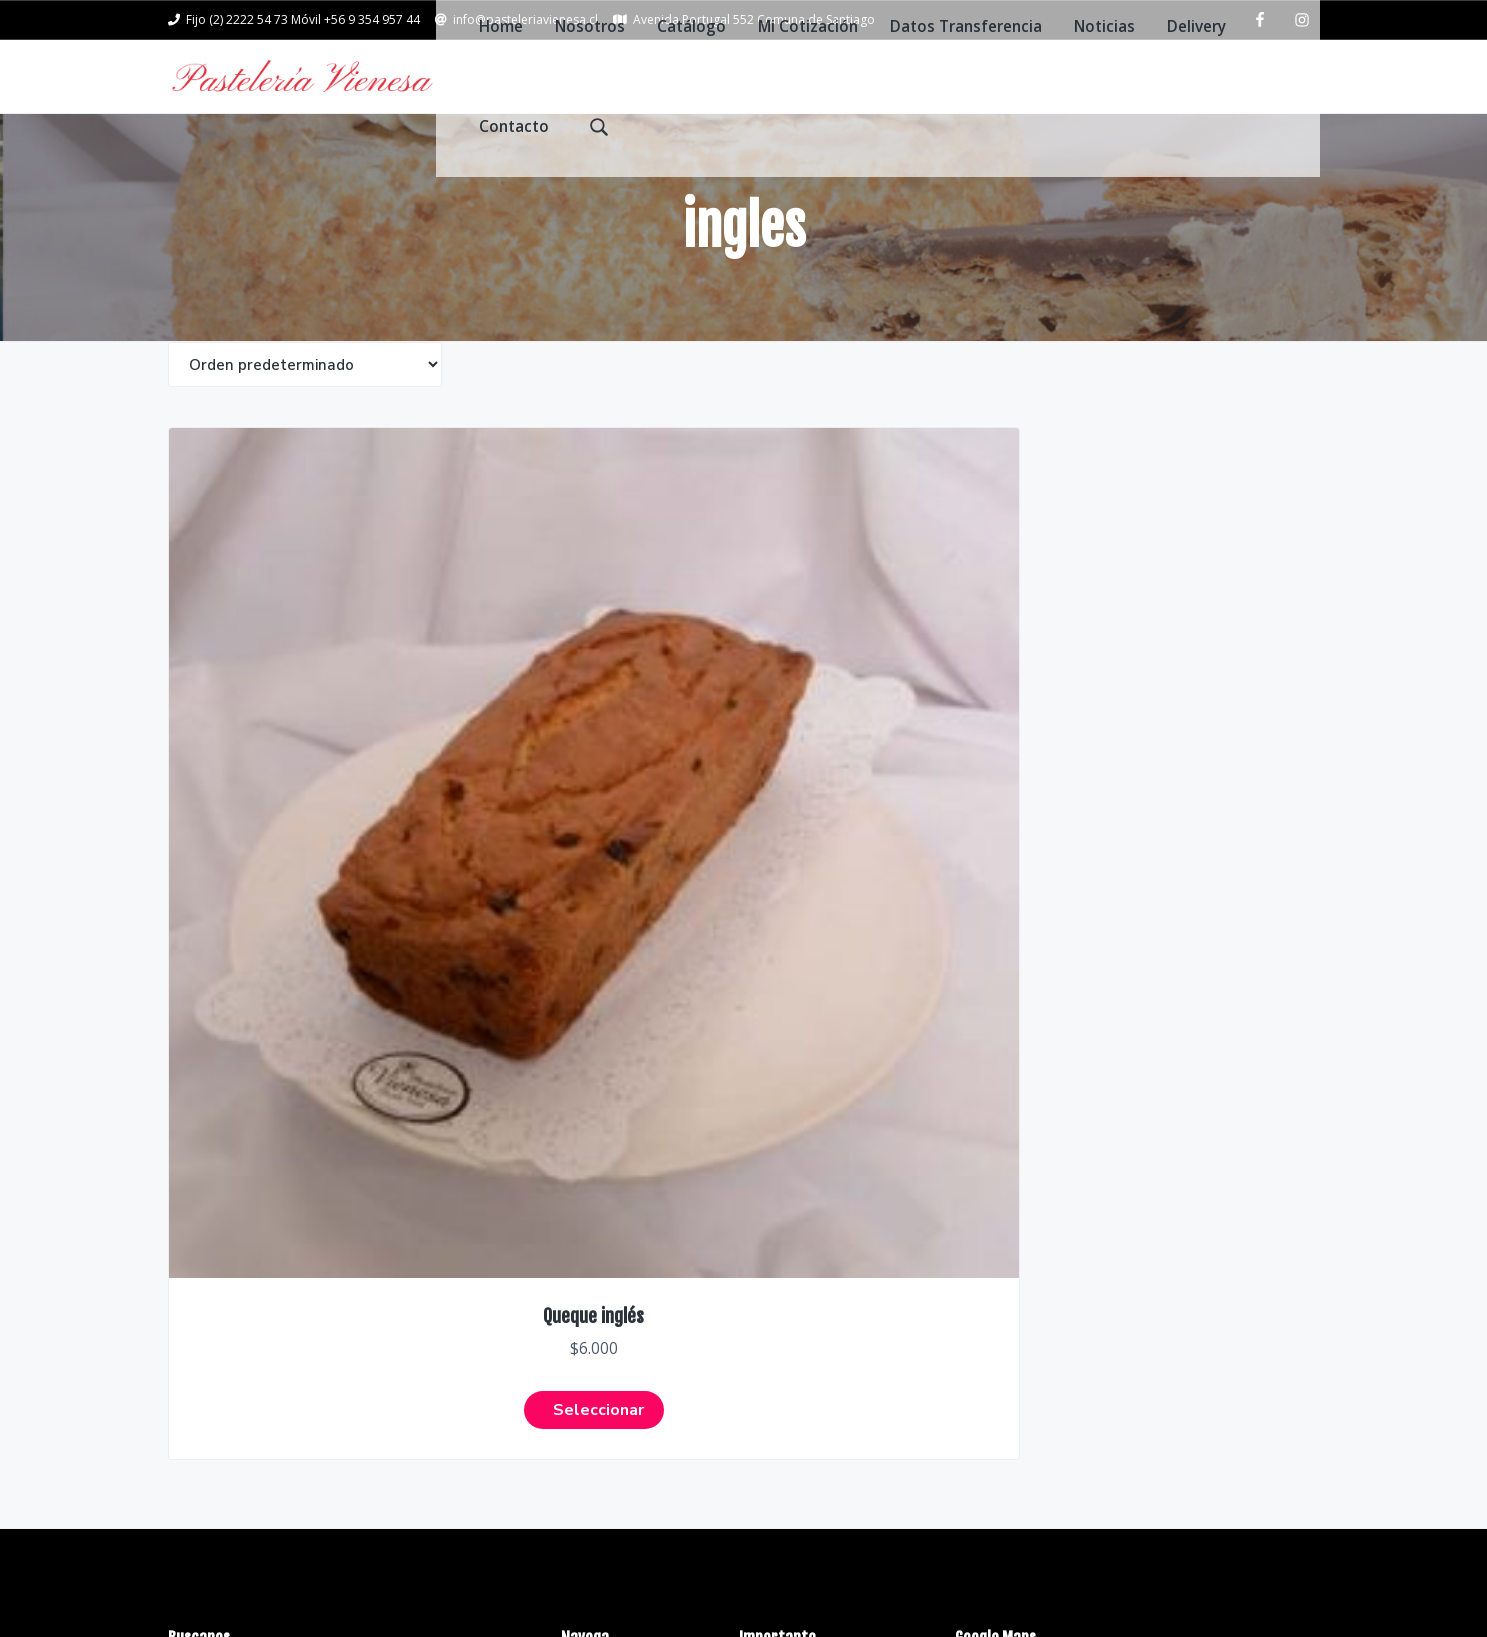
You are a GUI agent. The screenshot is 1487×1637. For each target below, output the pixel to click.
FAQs (758, 1109)
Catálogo (595, 1187)
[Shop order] (305, 391)
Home (583, 1109)
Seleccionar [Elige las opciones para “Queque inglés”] (298, 838)
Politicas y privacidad (815, 1148)
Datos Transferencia (635, 1264)
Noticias (592, 1302)
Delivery (590, 1341)
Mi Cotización (611, 1225)
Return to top (1257, 1575)
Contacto (596, 1380)
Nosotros (595, 1148)
